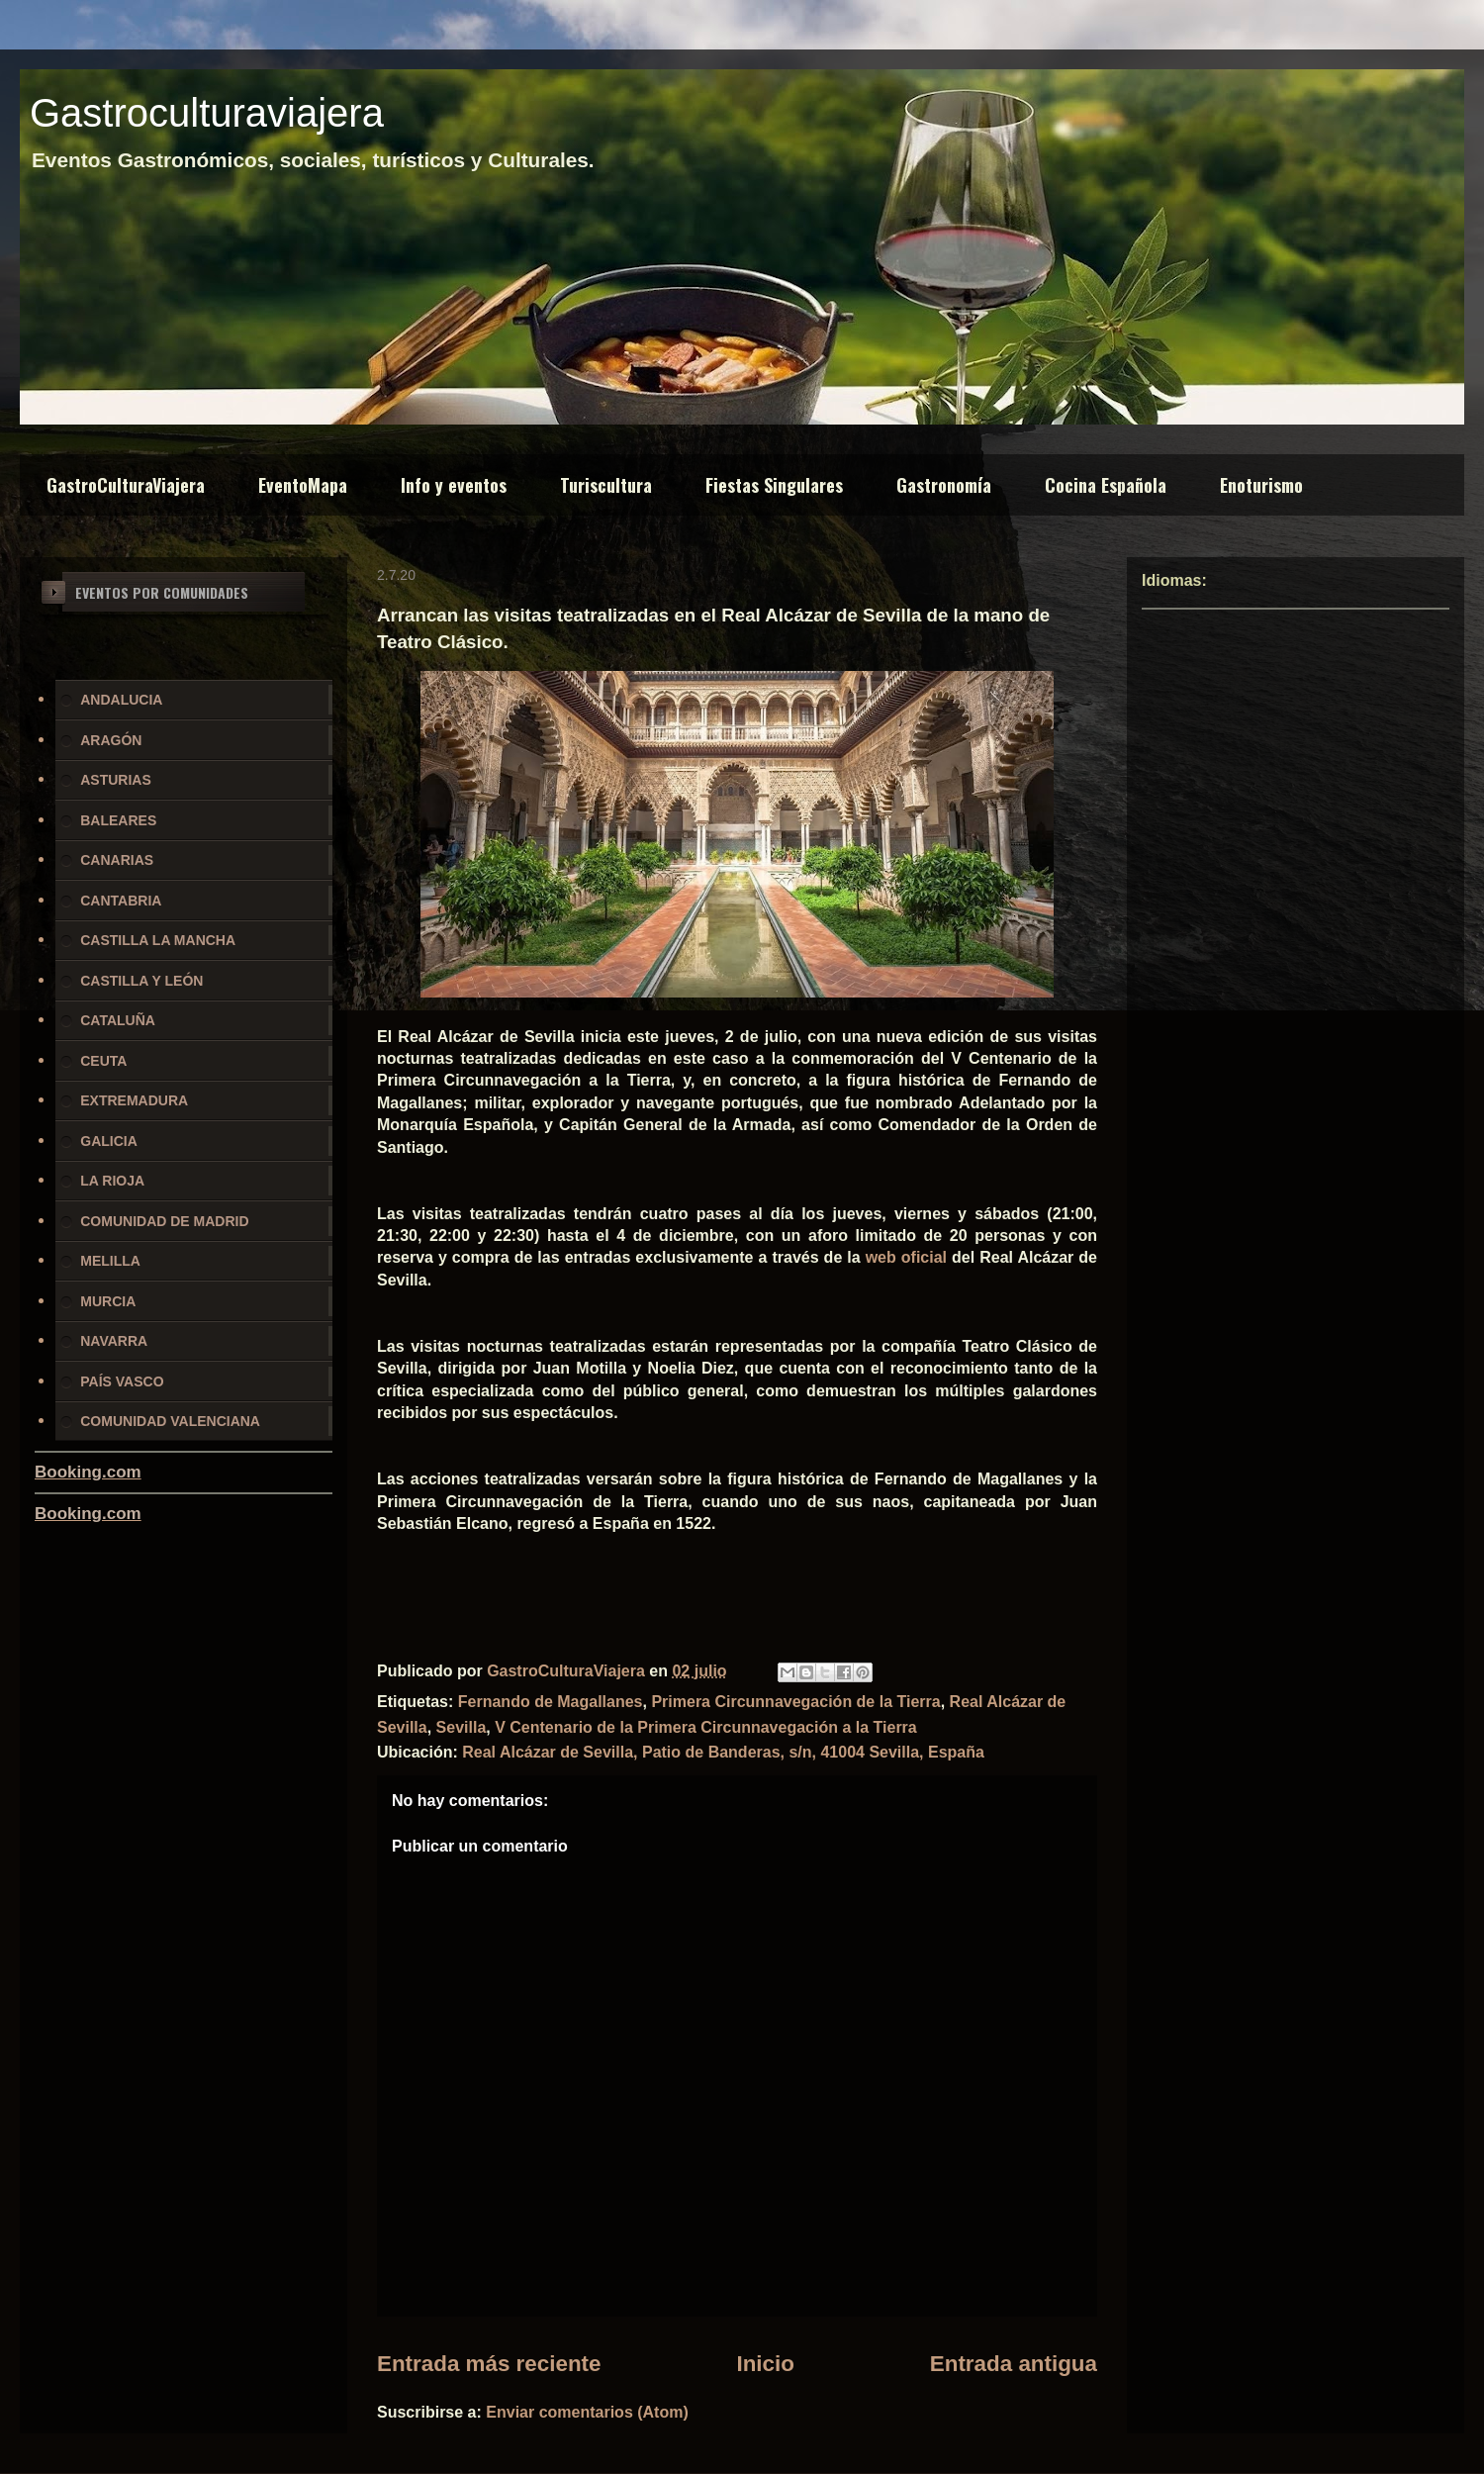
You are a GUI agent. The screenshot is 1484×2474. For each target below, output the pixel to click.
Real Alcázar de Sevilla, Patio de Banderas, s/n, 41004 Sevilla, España (723, 1752)
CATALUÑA (117, 1020)
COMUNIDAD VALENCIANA (170, 1421)
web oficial (906, 1257)
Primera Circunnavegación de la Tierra (795, 1701)
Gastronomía (943, 485)
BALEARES (118, 820)
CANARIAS (116, 860)
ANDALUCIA (121, 700)
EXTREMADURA (134, 1100)
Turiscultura (606, 485)
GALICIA (109, 1141)
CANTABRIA (120, 900)
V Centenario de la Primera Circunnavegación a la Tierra (706, 1727)
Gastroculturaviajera (207, 113)
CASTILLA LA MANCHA (157, 940)
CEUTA (103, 1061)
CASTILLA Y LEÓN (141, 981)
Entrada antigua (1013, 2363)
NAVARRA (113, 1341)
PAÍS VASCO (121, 1381)
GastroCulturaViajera (125, 485)
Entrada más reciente (489, 2363)
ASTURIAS (115, 780)
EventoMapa (302, 485)
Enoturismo (1261, 485)
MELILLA (110, 1261)
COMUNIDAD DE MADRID (164, 1221)
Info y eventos (454, 485)
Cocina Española (1105, 485)
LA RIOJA (112, 1181)
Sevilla (461, 1727)
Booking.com (88, 1472)
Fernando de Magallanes (550, 1701)
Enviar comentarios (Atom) (587, 2412)
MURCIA (108, 1301)
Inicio (764, 2363)
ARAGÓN (110, 740)
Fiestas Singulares (774, 485)
